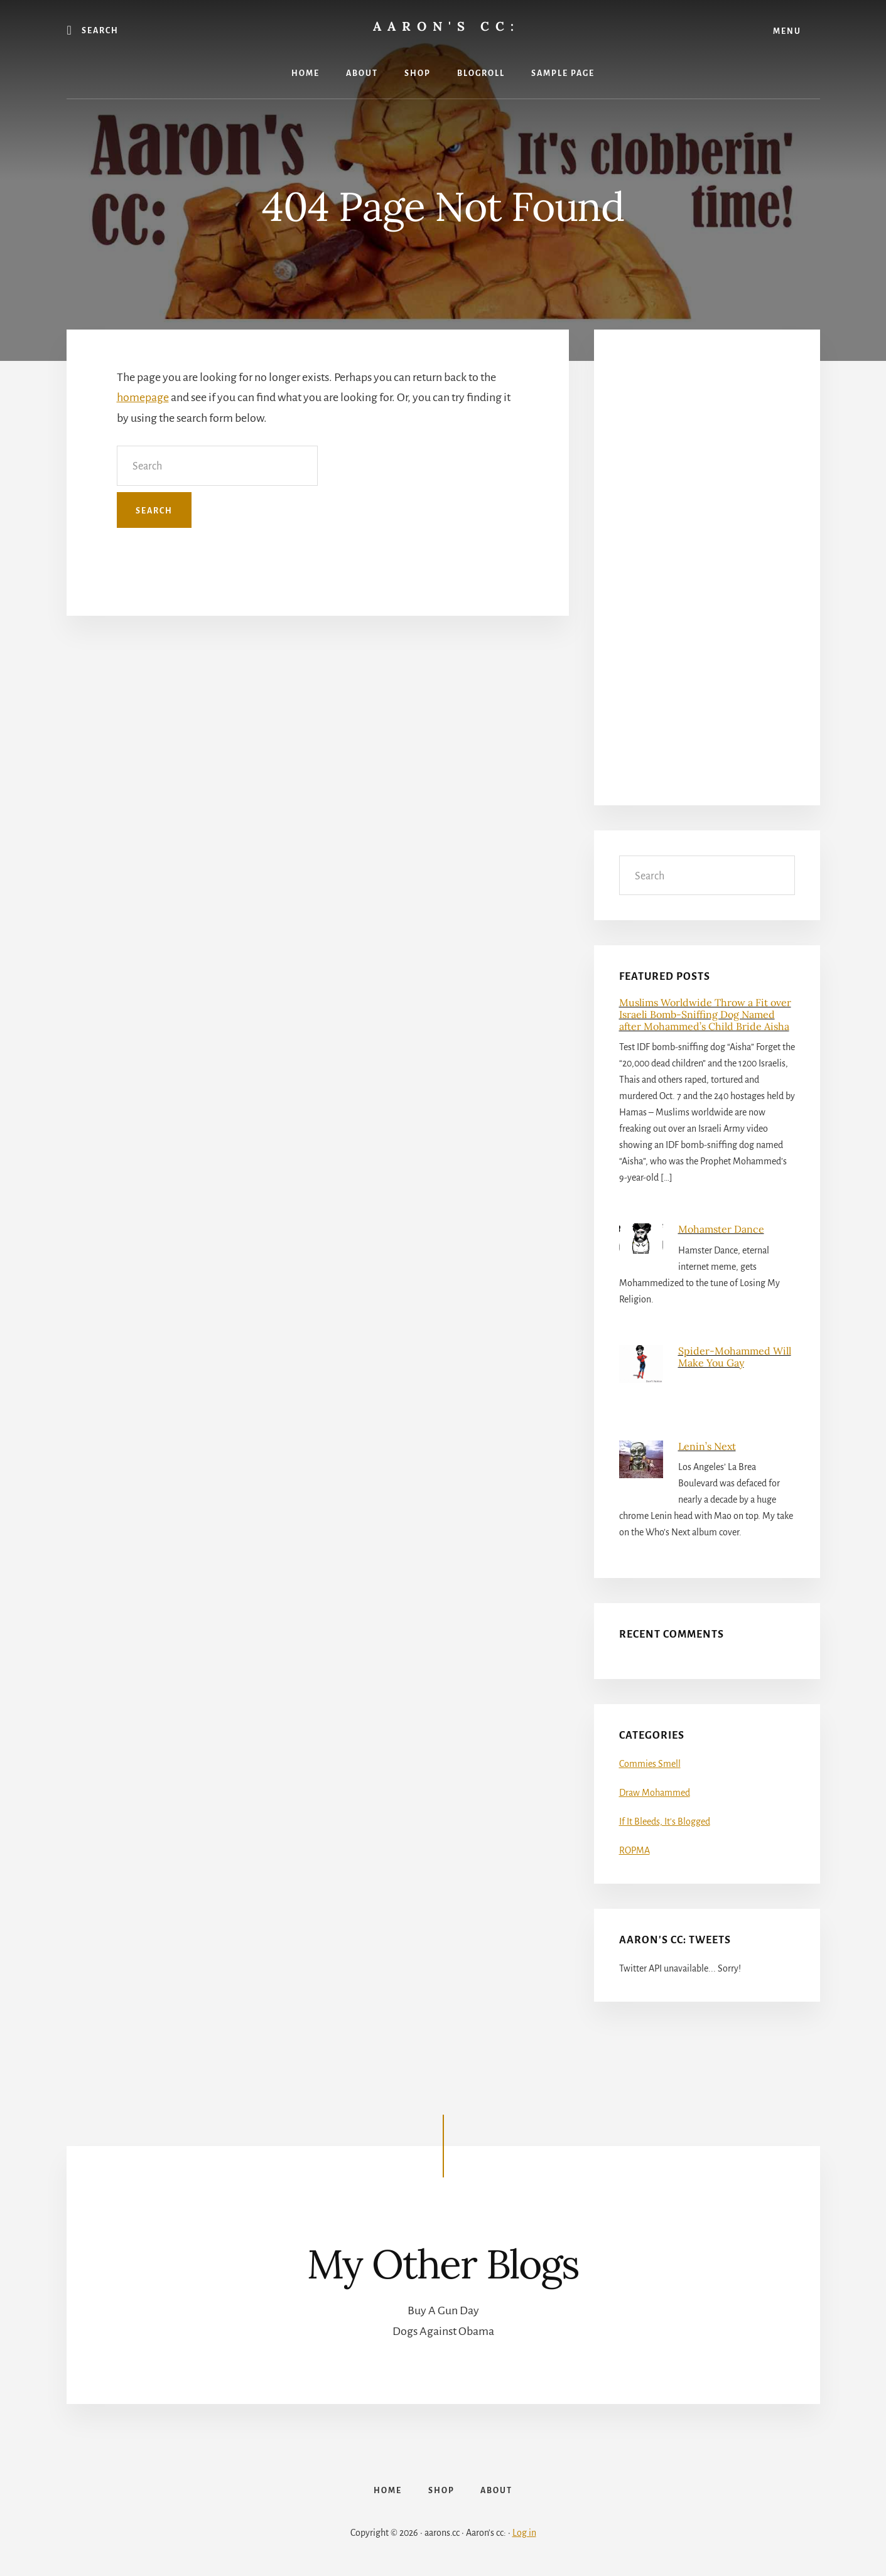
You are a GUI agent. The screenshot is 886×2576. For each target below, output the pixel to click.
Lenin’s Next (707, 1446)
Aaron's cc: (446, 26)
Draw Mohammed (654, 1793)
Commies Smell (650, 1764)
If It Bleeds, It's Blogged (664, 1822)
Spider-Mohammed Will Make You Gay (734, 1356)
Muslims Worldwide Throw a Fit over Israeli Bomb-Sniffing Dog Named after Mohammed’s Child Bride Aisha (705, 1014)
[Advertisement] (707, 575)
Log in (524, 2533)
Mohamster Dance (721, 1229)
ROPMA (634, 1850)
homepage (143, 397)
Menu (787, 31)
